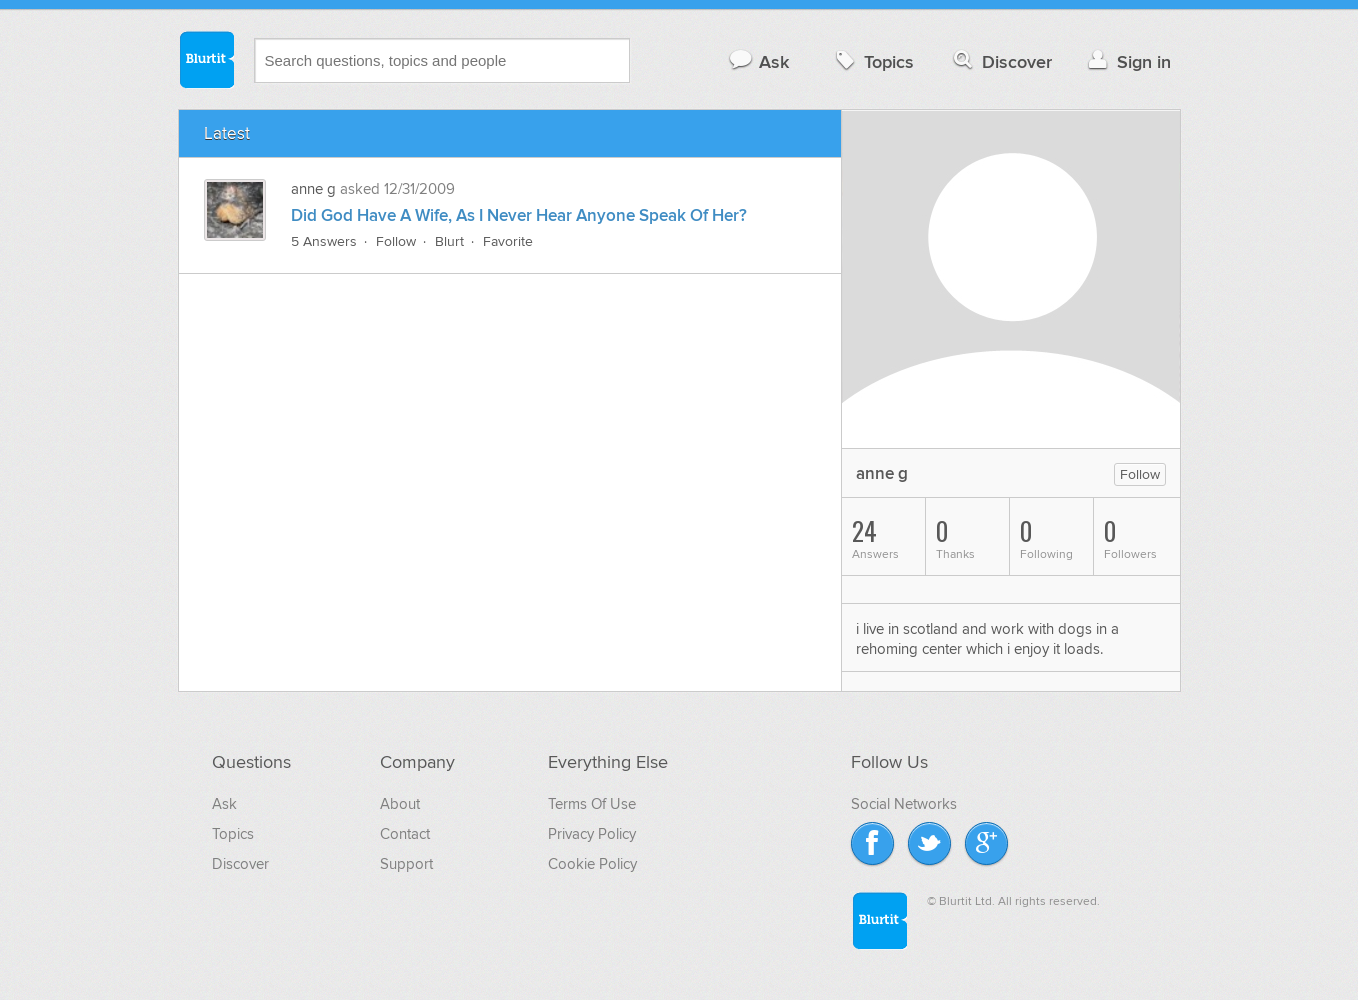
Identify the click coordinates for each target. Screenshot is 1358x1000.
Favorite (508, 241)
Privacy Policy (592, 834)
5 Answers (324, 241)
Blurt (449, 241)
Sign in (1127, 61)
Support (406, 864)
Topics (872, 61)
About (400, 804)
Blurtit (206, 59)
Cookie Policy (592, 864)
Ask (758, 61)
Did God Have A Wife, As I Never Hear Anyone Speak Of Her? (519, 216)
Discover (1000, 61)
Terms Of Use (592, 804)
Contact (405, 834)
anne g (313, 189)
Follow (396, 241)
